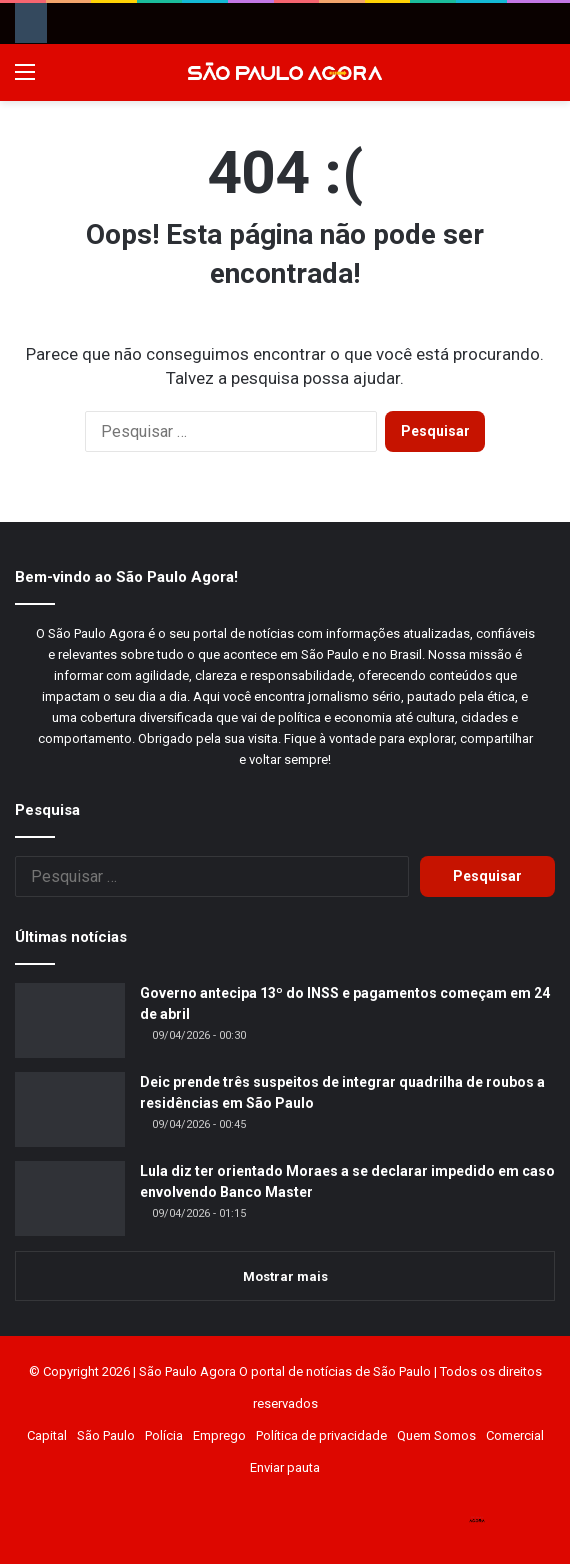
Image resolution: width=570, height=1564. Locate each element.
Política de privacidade (321, 1435)
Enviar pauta (285, 1467)
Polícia (164, 1435)
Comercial (515, 1435)
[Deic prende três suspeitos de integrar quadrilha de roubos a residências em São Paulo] (70, 1109)
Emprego (219, 1435)
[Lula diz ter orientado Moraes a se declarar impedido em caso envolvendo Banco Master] (70, 1198)
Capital (47, 1435)
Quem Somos (436, 1435)
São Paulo (106, 1435)
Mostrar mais (285, 1276)
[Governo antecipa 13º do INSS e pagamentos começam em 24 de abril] (70, 1020)
